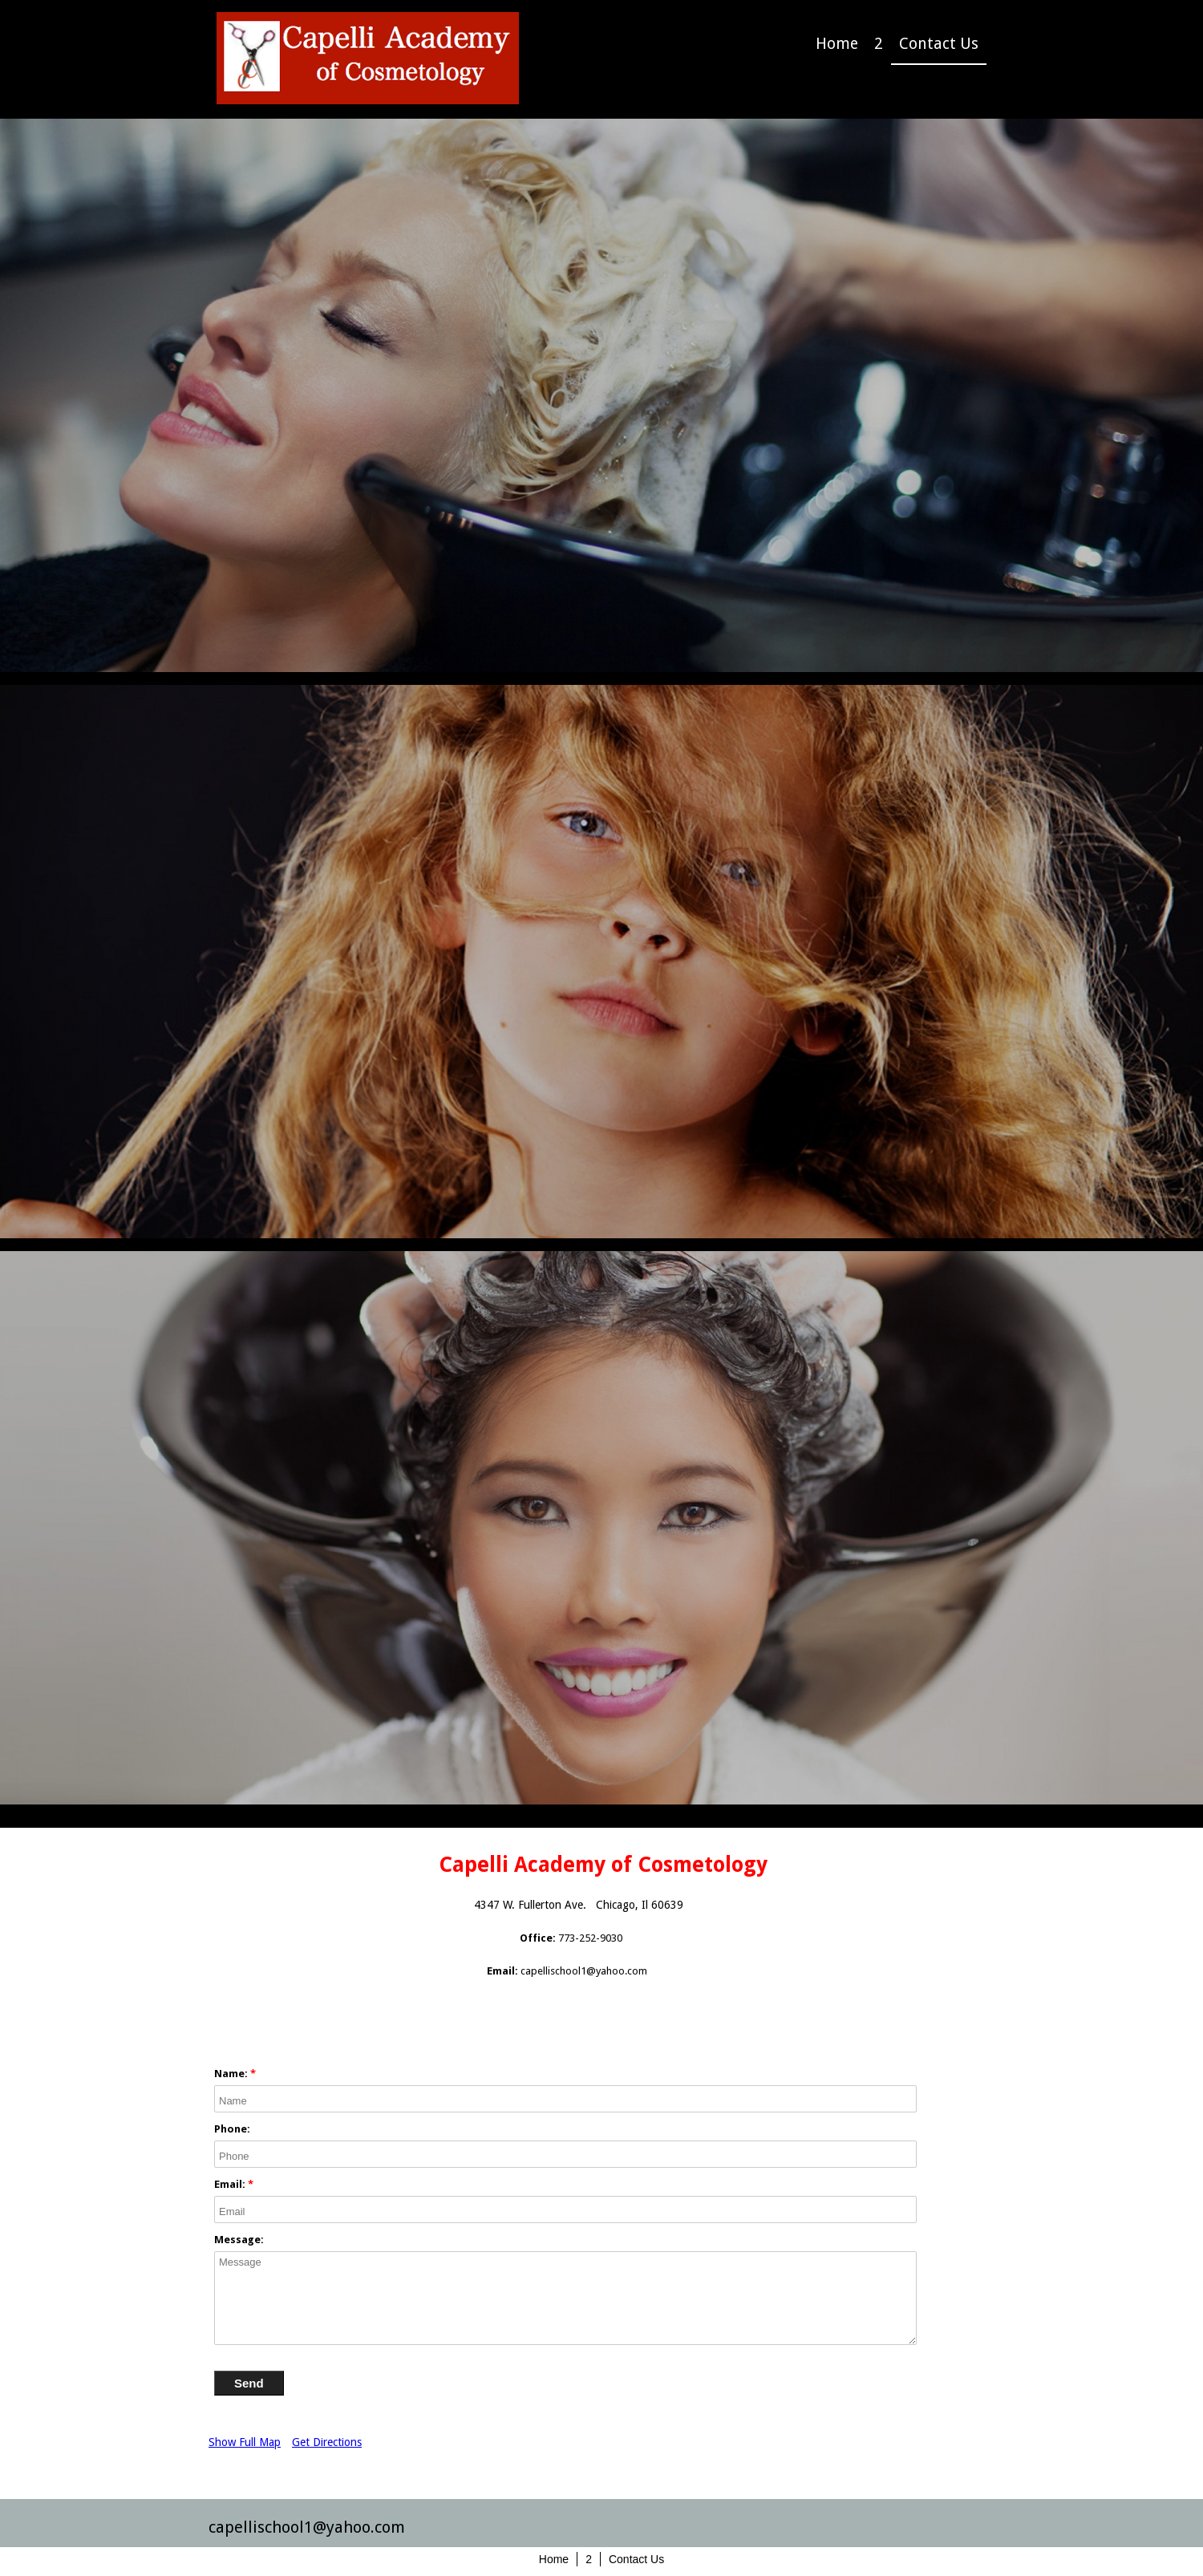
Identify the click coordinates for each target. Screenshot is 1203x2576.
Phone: (232, 2129)
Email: (229, 2184)
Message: (239, 2240)
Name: (231, 2074)
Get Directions (327, 2442)
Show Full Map (245, 2442)
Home (837, 43)
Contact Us (938, 43)
